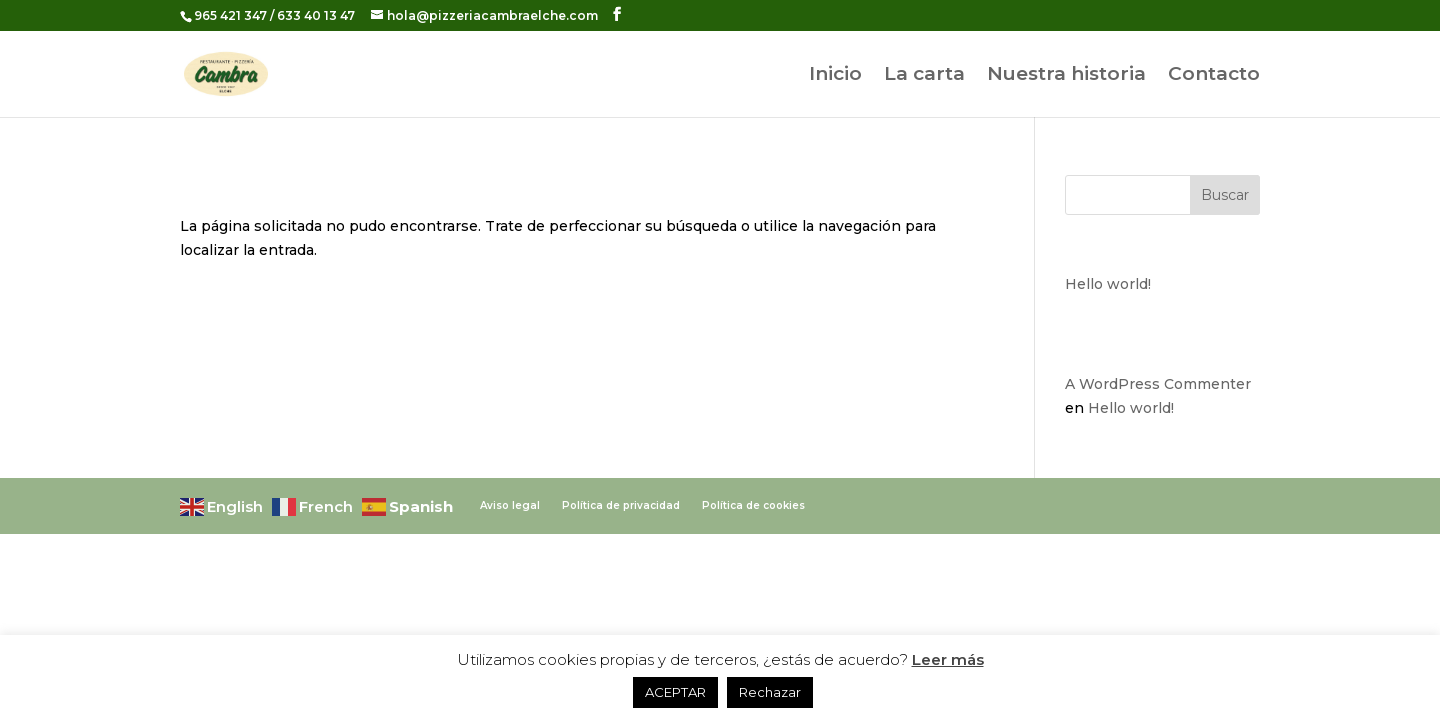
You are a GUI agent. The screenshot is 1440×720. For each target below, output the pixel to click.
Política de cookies (753, 505)
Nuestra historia (1066, 76)
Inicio (835, 76)
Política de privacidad (621, 505)
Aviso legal (510, 505)
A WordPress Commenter (1158, 384)
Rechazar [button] (770, 692)
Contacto (1214, 76)
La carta (924, 76)
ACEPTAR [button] (675, 692)
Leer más (948, 659)
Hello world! (1108, 284)
